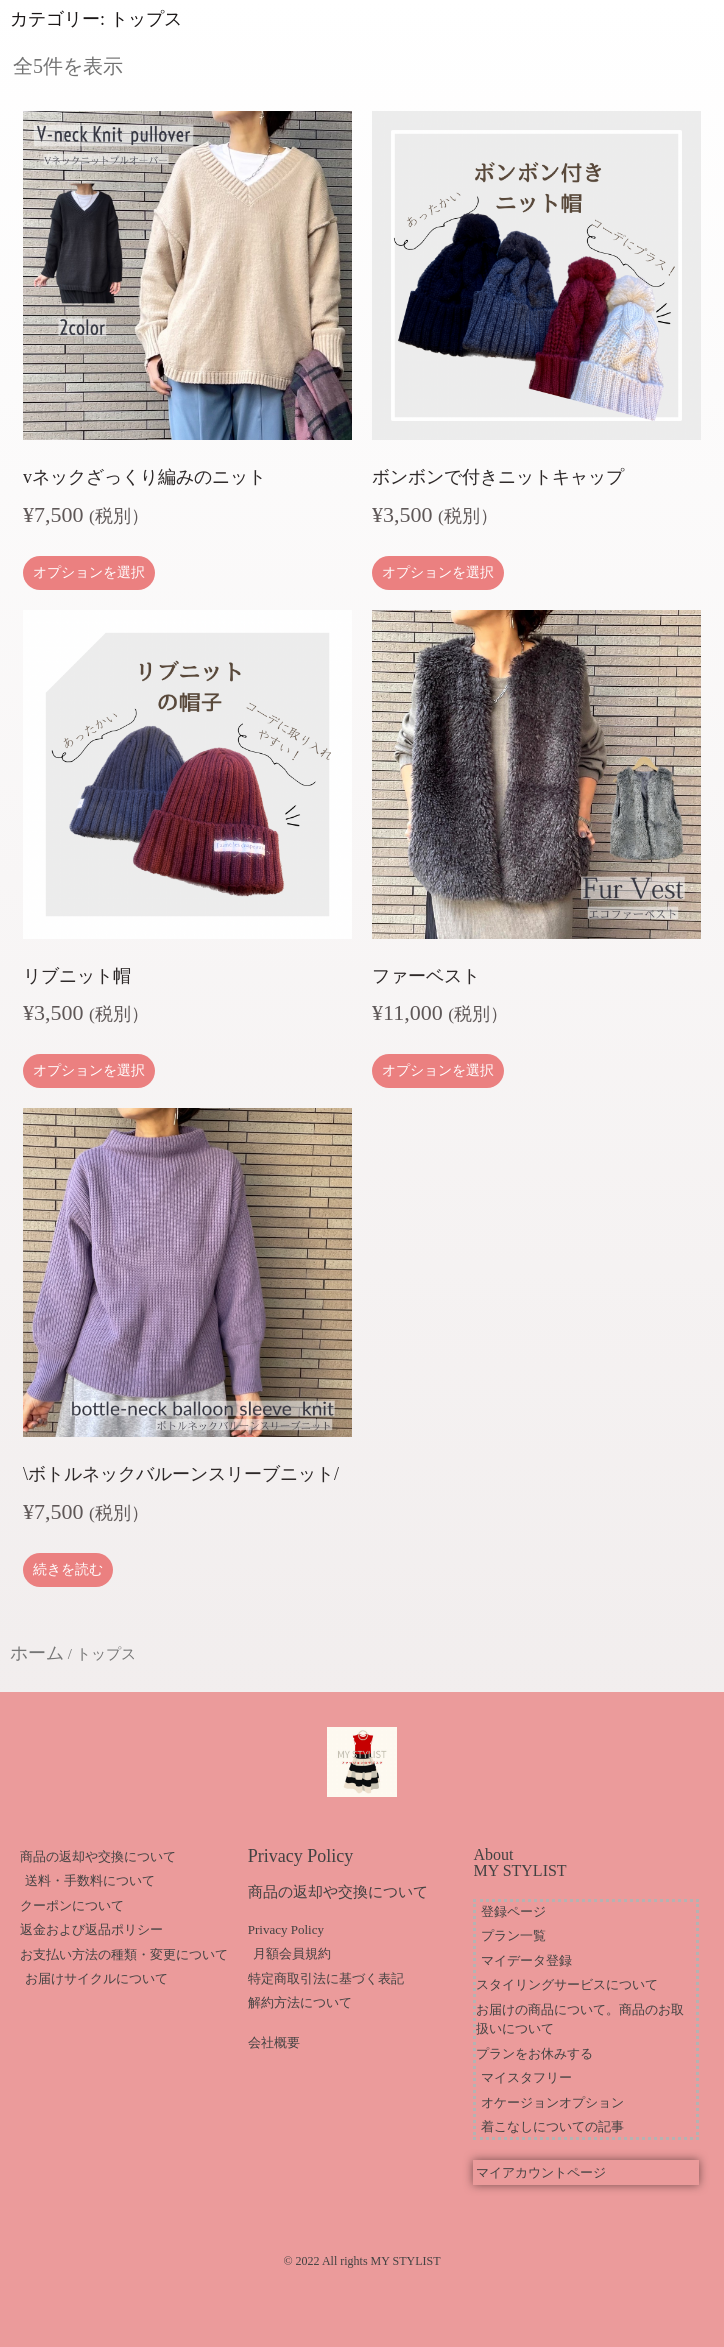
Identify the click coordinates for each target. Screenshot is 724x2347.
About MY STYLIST (519, 1862)
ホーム (37, 1653)
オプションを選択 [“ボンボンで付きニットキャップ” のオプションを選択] (438, 572)
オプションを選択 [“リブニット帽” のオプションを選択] (89, 1070)
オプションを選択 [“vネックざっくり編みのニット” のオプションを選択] (89, 572)
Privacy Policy (301, 1856)
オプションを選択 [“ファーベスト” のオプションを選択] (438, 1070)
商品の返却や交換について (338, 1892)
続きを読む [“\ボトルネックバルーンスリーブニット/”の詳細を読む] (68, 1569)
